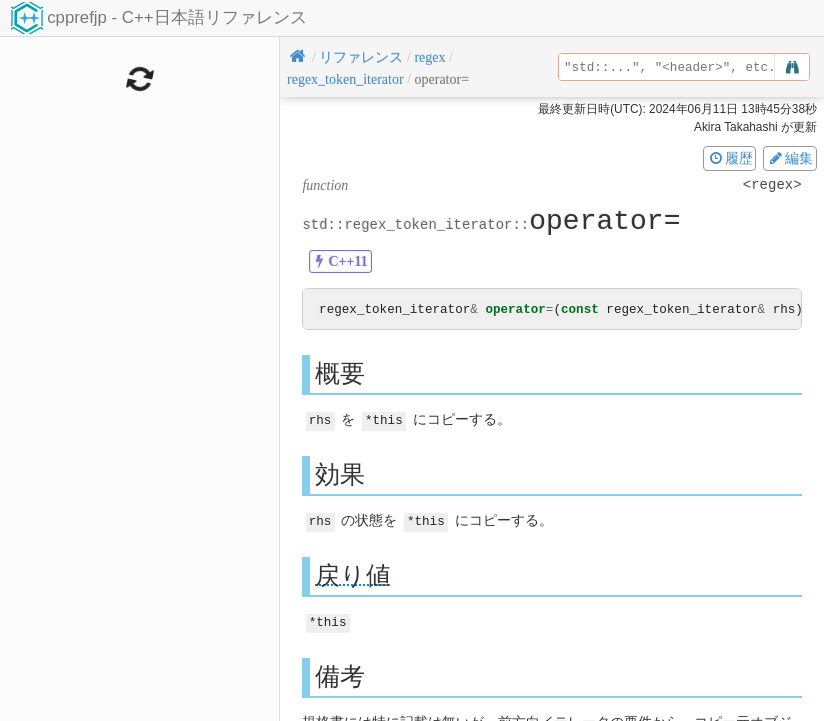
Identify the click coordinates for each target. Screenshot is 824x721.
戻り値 (353, 574)
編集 (790, 158)
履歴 (730, 158)
